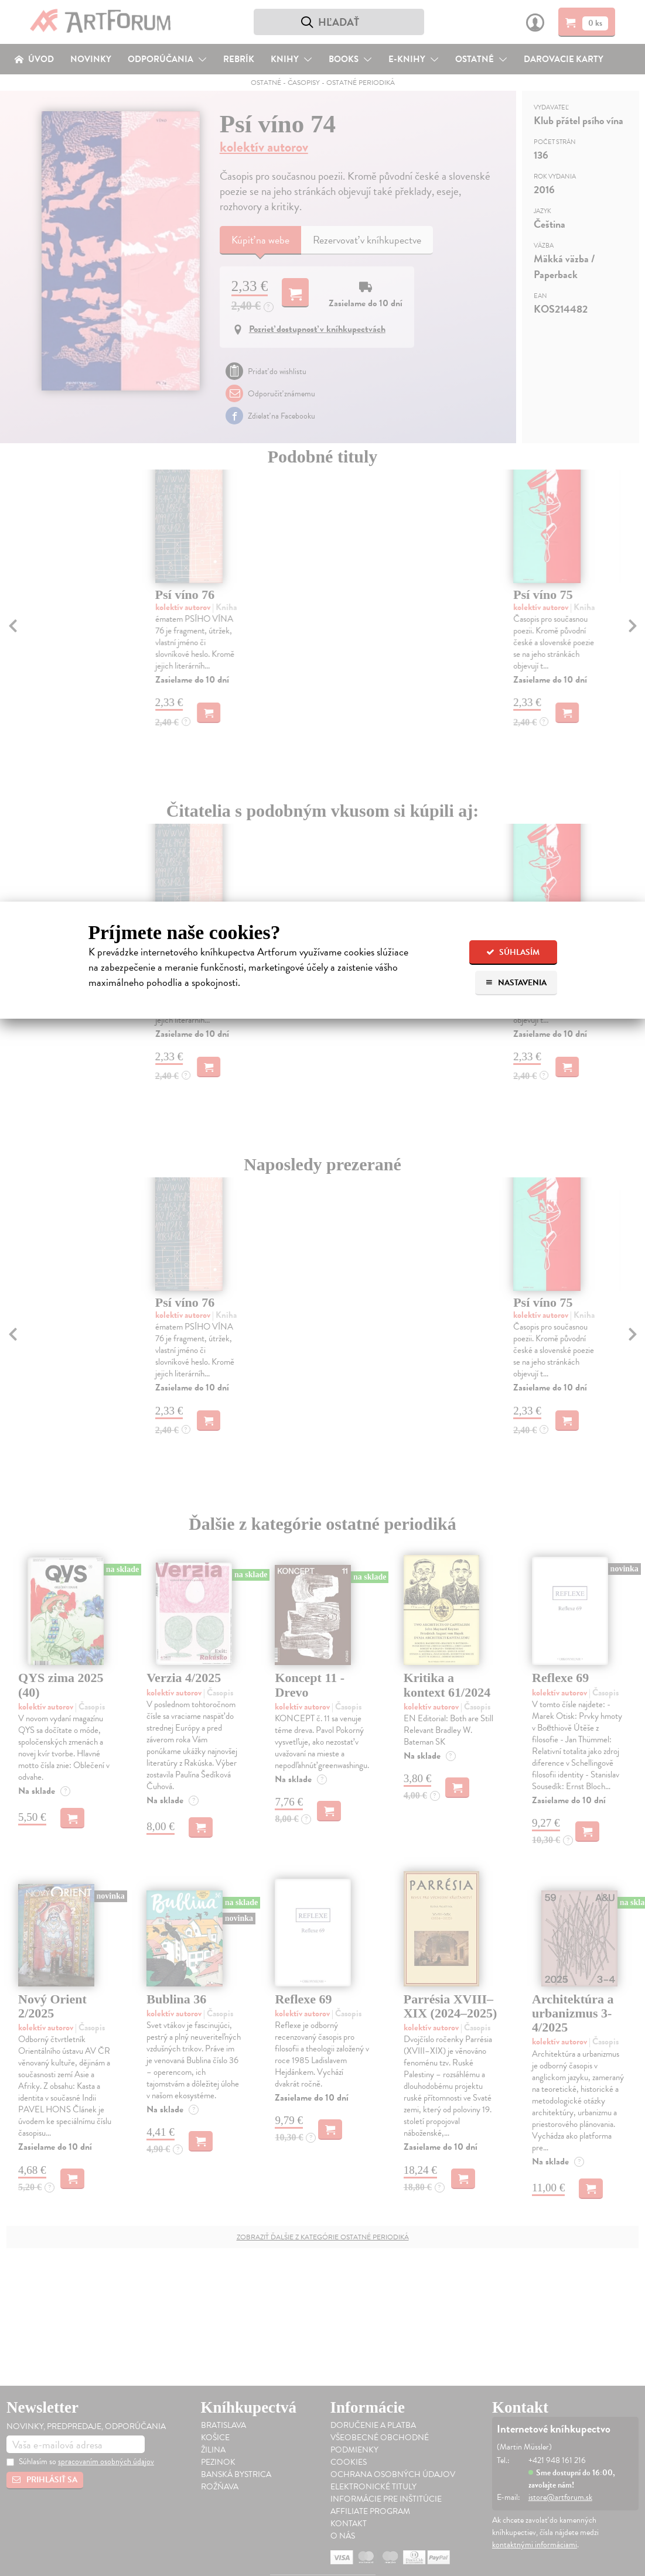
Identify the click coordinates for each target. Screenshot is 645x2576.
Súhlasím (513, 952)
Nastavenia (516, 983)
